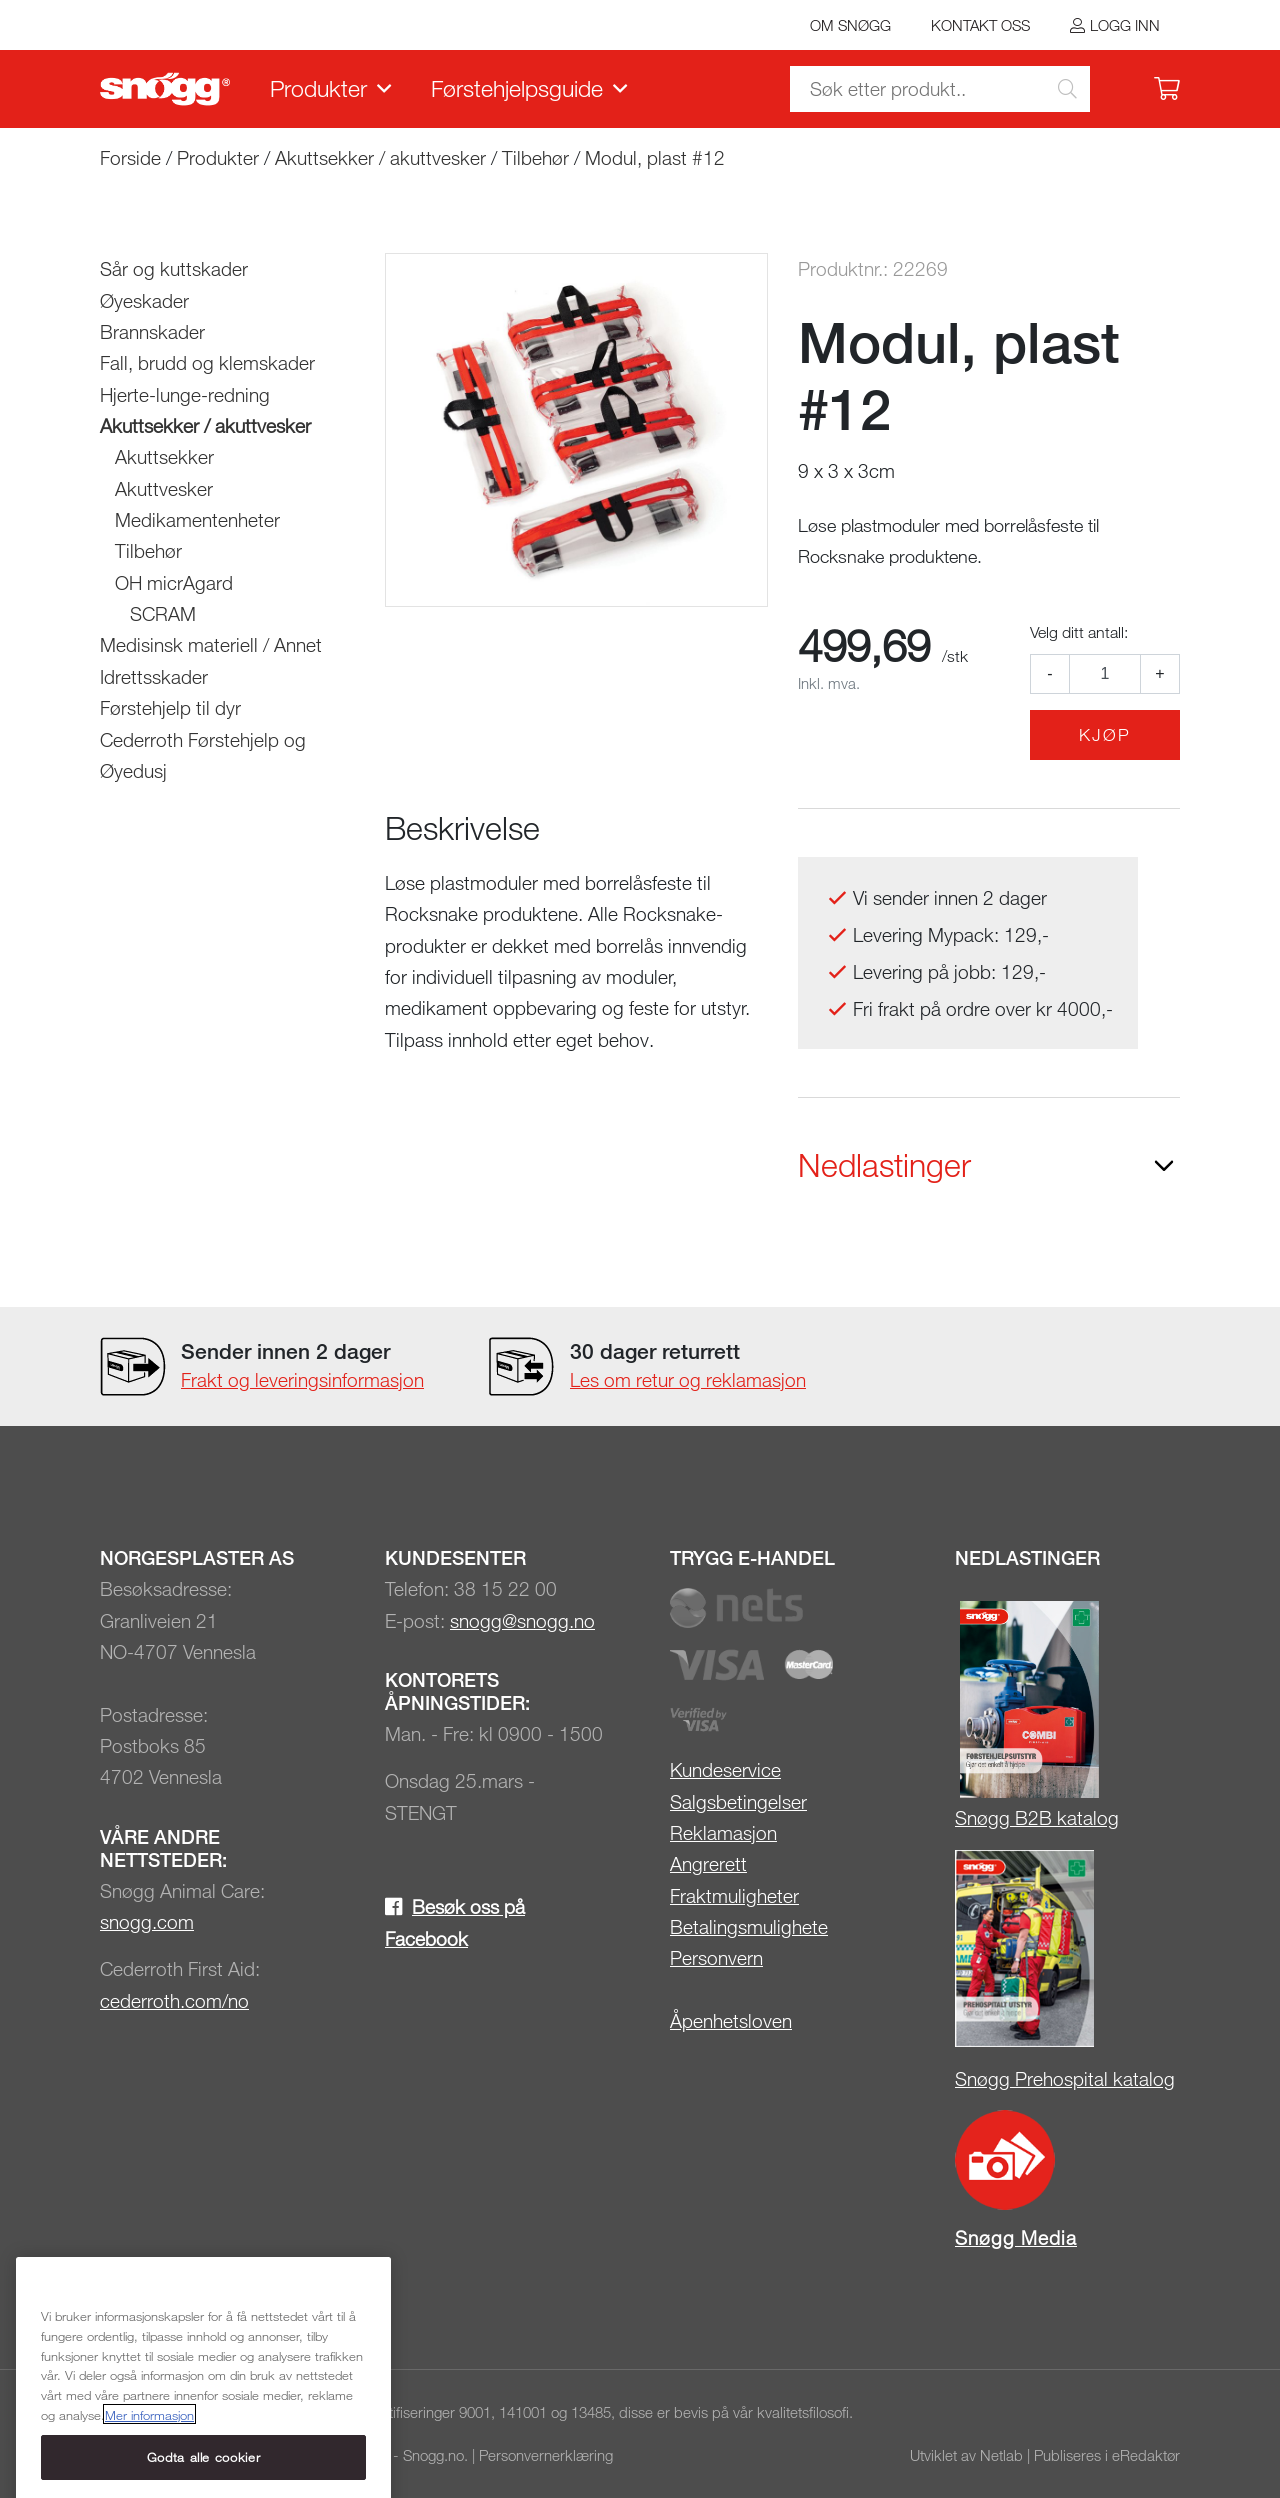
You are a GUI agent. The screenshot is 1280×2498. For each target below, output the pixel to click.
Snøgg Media (1016, 2237)
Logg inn (1125, 25)
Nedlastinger (884, 1165)
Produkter (318, 88)
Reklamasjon (723, 1832)
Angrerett (708, 1863)
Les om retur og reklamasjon (688, 1379)
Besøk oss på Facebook (455, 1922)
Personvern (716, 1957)
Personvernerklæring (546, 2455)
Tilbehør (535, 157)
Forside (130, 157)
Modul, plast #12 (655, 157)
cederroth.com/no (174, 2000)
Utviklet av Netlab (966, 2455)
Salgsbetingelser (738, 1801)
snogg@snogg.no (522, 1620)
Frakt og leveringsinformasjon (302, 1379)
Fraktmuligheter (734, 1895)
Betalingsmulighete (749, 1926)
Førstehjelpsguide (517, 88)
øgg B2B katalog (1048, 1817)
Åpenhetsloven (731, 2020)
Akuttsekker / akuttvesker (380, 157)
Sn (966, 1817)
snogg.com (147, 1921)
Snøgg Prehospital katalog (1065, 2078)
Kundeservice (725, 1769)
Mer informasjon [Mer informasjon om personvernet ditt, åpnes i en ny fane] (149, 2480)
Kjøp (1105, 734)
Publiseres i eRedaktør (1107, 2455)
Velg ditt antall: (1079, 632)
